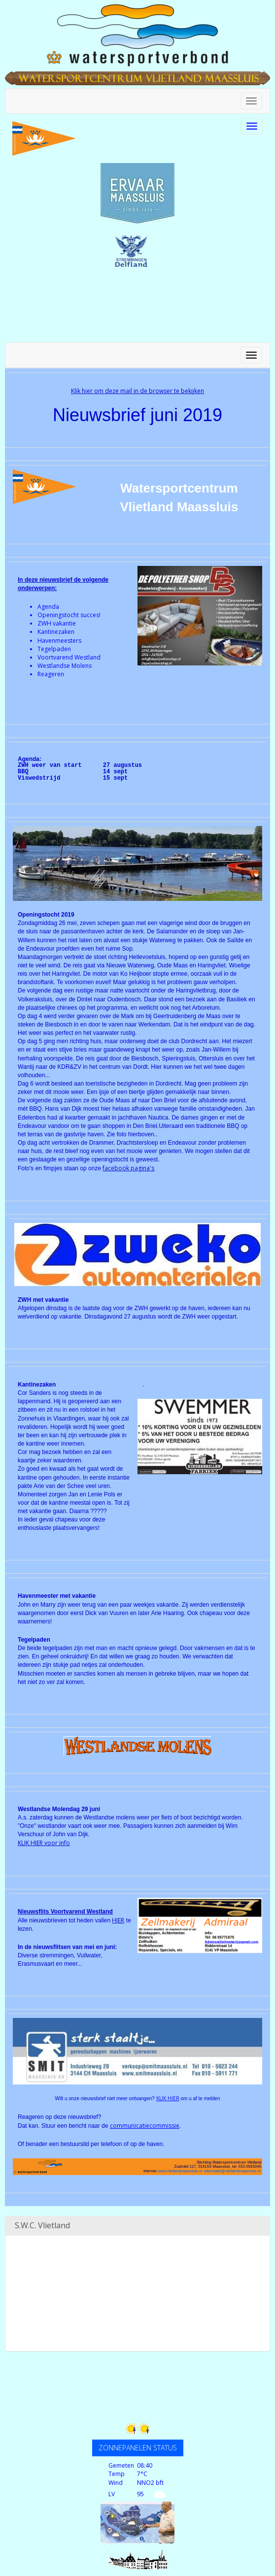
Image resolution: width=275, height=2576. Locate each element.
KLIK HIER (167, 2098)
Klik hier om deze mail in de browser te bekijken (137, 391)
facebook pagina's (128, 1168)
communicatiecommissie (144, 2125)
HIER (118, 1920)
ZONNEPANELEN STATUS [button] (138, 2447)
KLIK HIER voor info (44, 1843)
